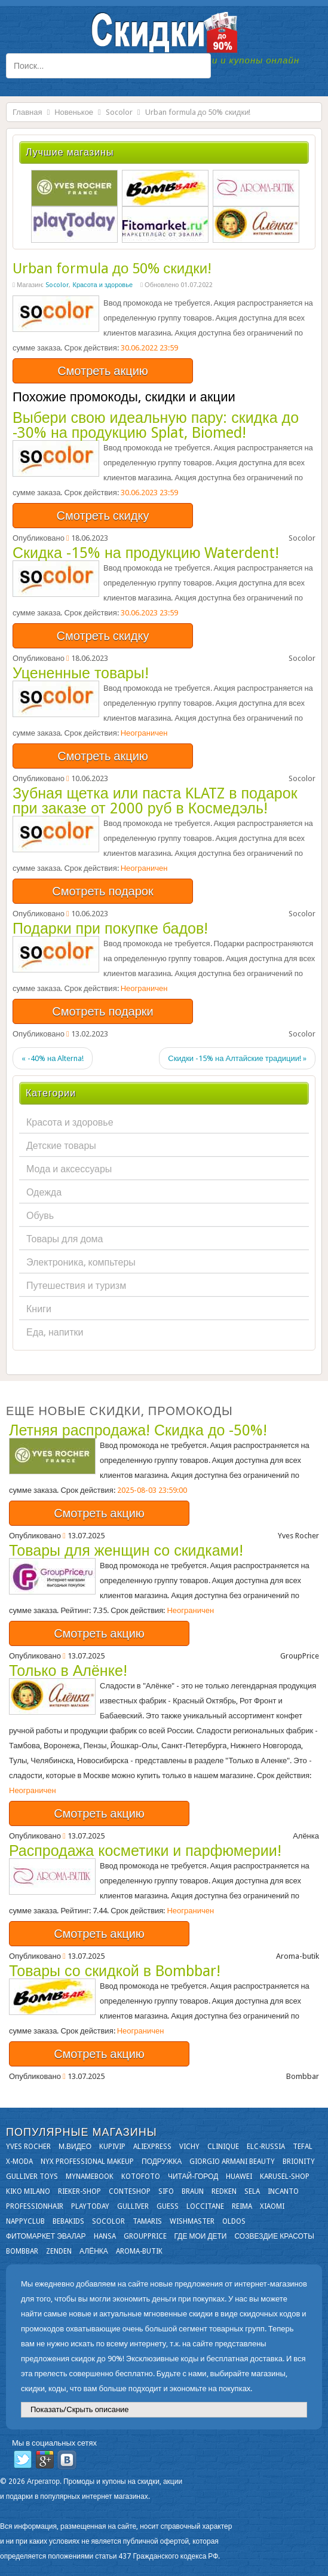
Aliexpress (152, 2146)
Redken (224, 2191)
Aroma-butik (139, 2251)
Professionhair (34, 2206)
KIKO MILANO (28, 2191)
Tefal (302, 2146)
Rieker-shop (79, 2191)
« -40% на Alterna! (53, 1058)
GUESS (168, 2206)
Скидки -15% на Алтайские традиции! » (237, 1058)
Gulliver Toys (32, 2176)
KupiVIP (112, 2146)
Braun (193, 2191)
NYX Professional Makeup (87, 2161)
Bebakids (68, 2221)
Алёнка (93, 2251)
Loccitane (205, 2206)
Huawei (239, 2176)
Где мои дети (200, 2236)
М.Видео (75, 2146)
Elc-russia (266, 2146)
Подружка (162, 2161)
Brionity (299, 2161)
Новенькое (73, 112)
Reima (242, 2206)
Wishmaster (192, 2221)
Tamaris (147, 2221)
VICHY (189, 2146)
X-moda (19, 2161)
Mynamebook (90, 2176)
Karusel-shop (284, 2176)
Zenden (59, 2251)
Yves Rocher (28, 2146)
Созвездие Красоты (274, 2236)
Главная (27, 112)
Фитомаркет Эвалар (46, 2236)
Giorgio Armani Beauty (232, 2161)
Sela (252, 2191)
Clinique (223, 2146)
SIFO (166, 2191)
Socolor (119, 112)
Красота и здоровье (102, 285)
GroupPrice (145, 2236)
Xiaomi (272, 2206)
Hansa (105, 2236)
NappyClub (25, 2221)
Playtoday (90, 2206)
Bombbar (22, 2251)
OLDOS (234, 2221)
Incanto (283, 2191)
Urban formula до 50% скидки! (112, 268)
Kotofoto (140, 2176)
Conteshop (130, 2191)
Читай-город (193, 2176)
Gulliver (133, 2206)
